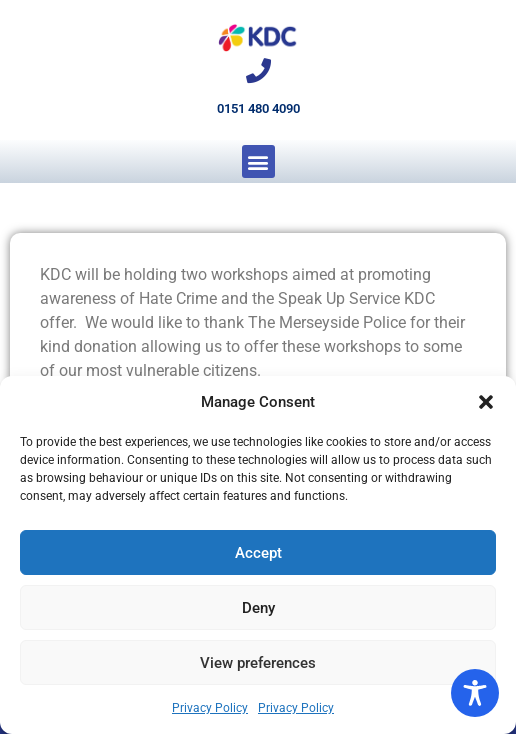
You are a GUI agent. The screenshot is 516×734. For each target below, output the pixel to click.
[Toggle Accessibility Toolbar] (475, 693)
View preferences (258, 663)
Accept (258, 553)
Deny (258, 608)
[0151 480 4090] (258, 70)
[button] (486, 402)
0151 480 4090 (258, 108)
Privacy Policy (210, 708)
